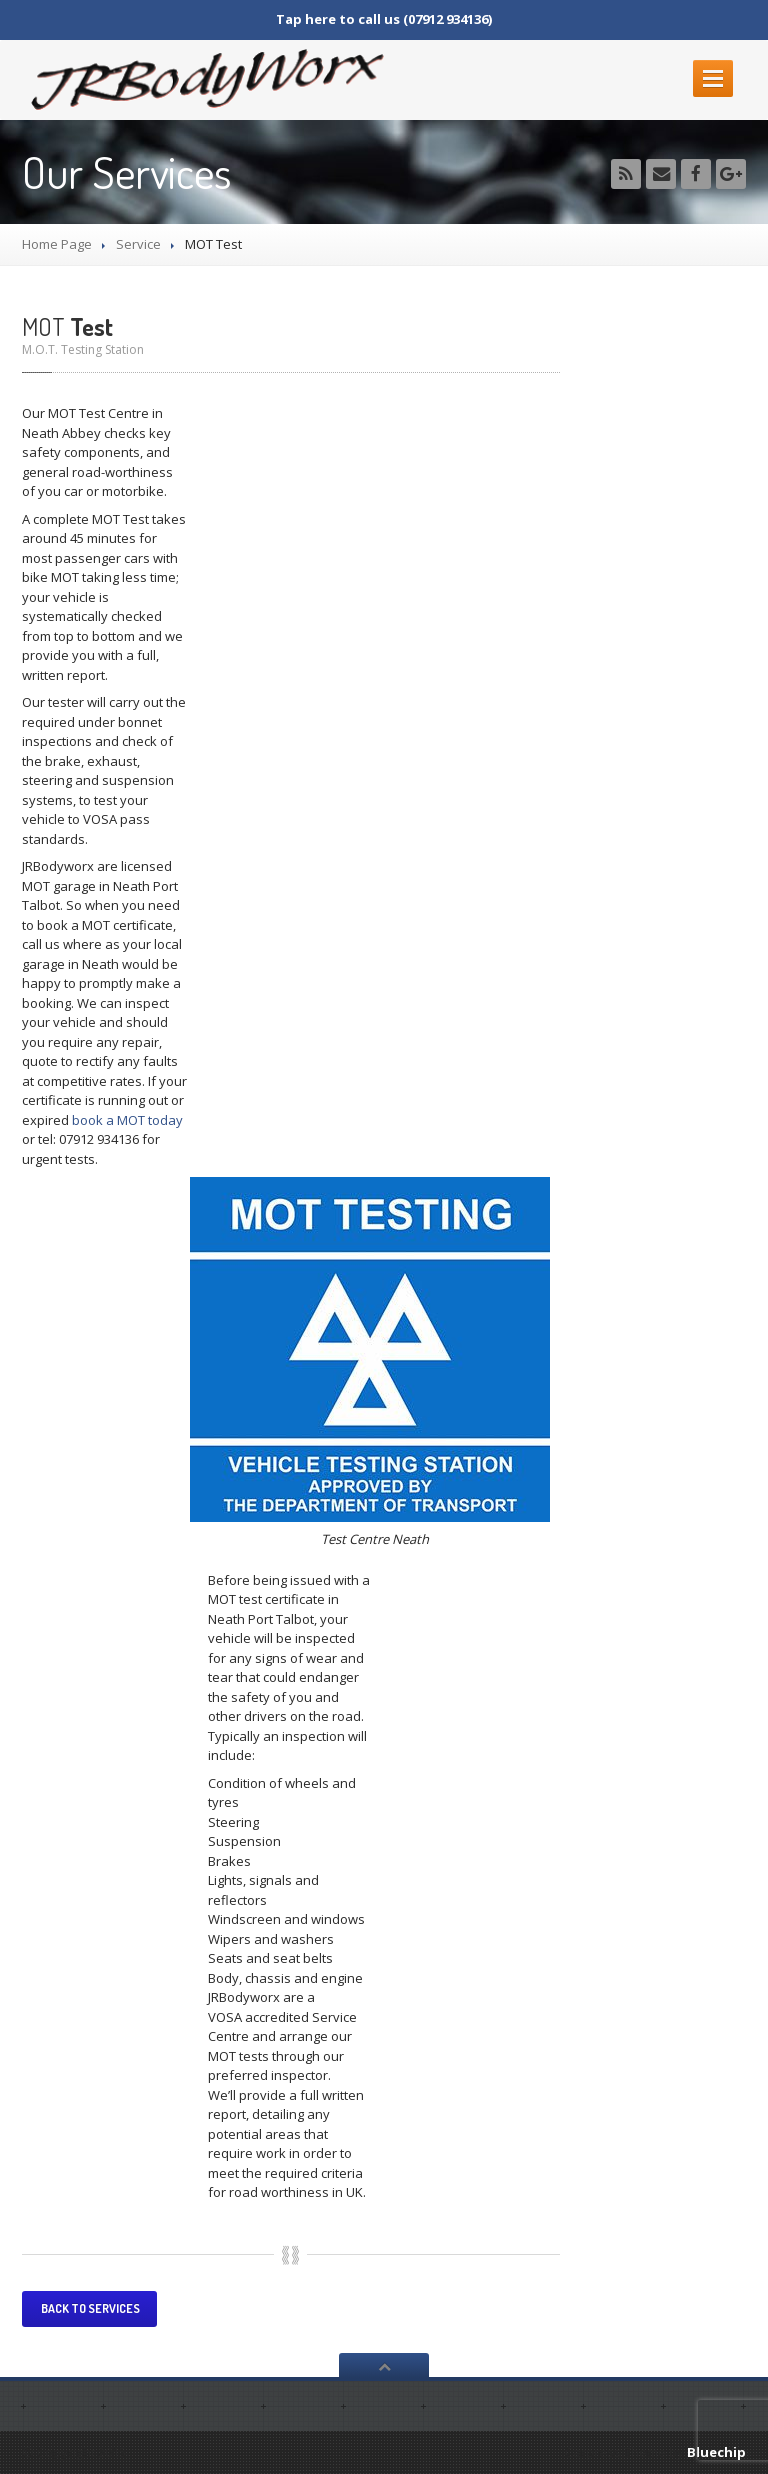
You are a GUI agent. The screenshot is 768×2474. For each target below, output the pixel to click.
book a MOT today (126, 1120)
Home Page (57, 244)
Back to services (89, 2308)
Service (138, 244)
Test (67, 326)
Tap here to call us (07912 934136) (384, 19)
